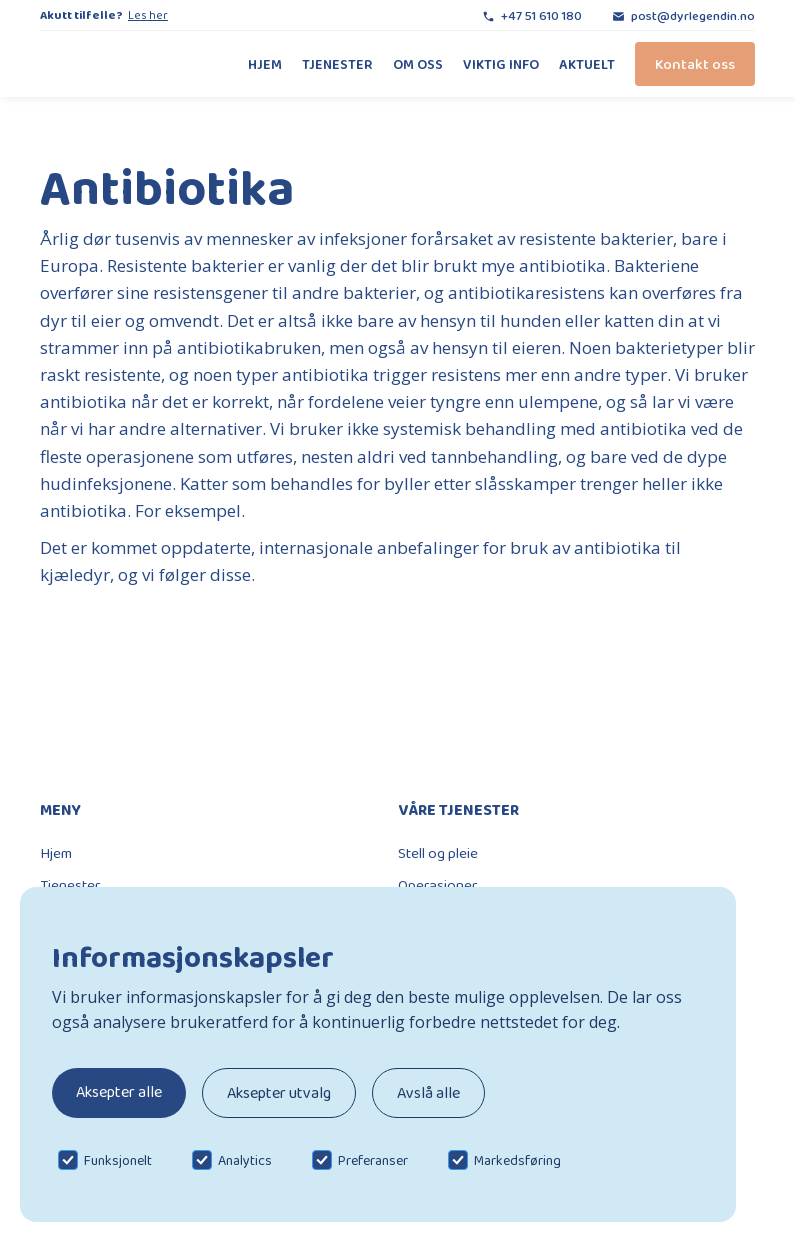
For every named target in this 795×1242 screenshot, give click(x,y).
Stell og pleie (438, 853)
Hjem (265, 64)
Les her (148, 15)
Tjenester (337, 64)
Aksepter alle (119, 1091)
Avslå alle (428, 1092)
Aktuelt (587, 64)
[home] (105, 64)
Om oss (418, 64)
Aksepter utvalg (279, 1092)
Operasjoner (437, 885)
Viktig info (501, 64)
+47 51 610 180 (541, 15)
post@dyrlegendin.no (693, 15)
